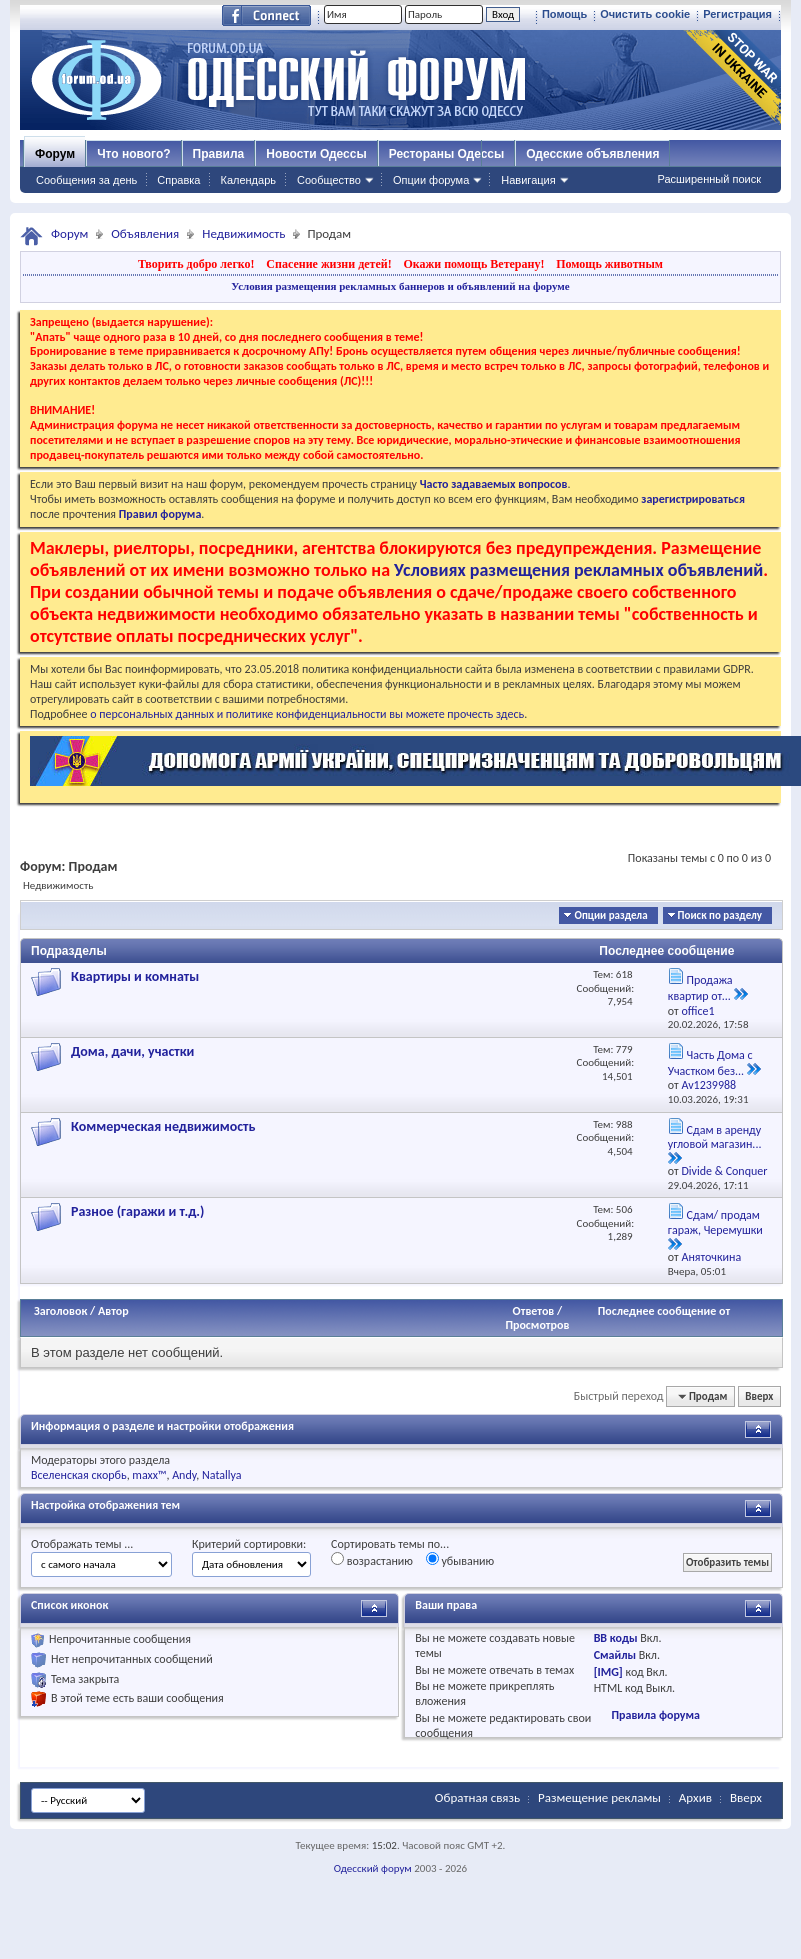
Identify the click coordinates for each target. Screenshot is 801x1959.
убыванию (460, 1560)
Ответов (534, 1311)
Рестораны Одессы (447, 154)
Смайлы (615, 1655)
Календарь (248, 180)
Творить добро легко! (196, 264)
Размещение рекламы (599, 1797)
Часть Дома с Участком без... (710, 1063)
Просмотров (537, 1325)
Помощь (564, 14)
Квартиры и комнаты (135, 976)
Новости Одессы (316, 154)
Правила (219, 154)
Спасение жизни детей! (328, 264)
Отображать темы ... (82, 1544)
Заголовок (60, 1311)
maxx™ (149, 1475)
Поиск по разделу (720, 915)
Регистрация (737, 14)
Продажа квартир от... (700, 988)
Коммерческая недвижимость (163, 1126)
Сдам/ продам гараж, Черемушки (715, 1222)
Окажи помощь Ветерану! (473, 264)
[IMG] (608, 1672)
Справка (178, 180)
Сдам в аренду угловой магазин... (715, 1137)
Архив (695, 1797)
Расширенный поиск (709, 179)
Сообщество (329, 180)
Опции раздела (610, 915)
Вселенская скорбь (79, 1475)
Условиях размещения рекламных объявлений (578, 570)
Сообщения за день (86, 180)
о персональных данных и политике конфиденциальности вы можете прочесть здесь (307, 714)
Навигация (528, 180)
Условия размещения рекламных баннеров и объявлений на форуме (400, 286)
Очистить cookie (645, 14)
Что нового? (133, 154)
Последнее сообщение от (664, 1311)
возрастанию (372, 1560)
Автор (113, 1311)
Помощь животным (609, 264)
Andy (184, 1475)
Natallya (222, 1475)
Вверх (759, 1396)
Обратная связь (477, 1797)
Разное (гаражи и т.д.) (137, 1211)
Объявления (145, 233)
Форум (55, 154)
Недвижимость (243, 233)
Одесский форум (373, 1868)
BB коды (616, 1638)
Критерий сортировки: (249, 1544)
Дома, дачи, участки (132, 1051)
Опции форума (431, 180)
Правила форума (655, 1715)
